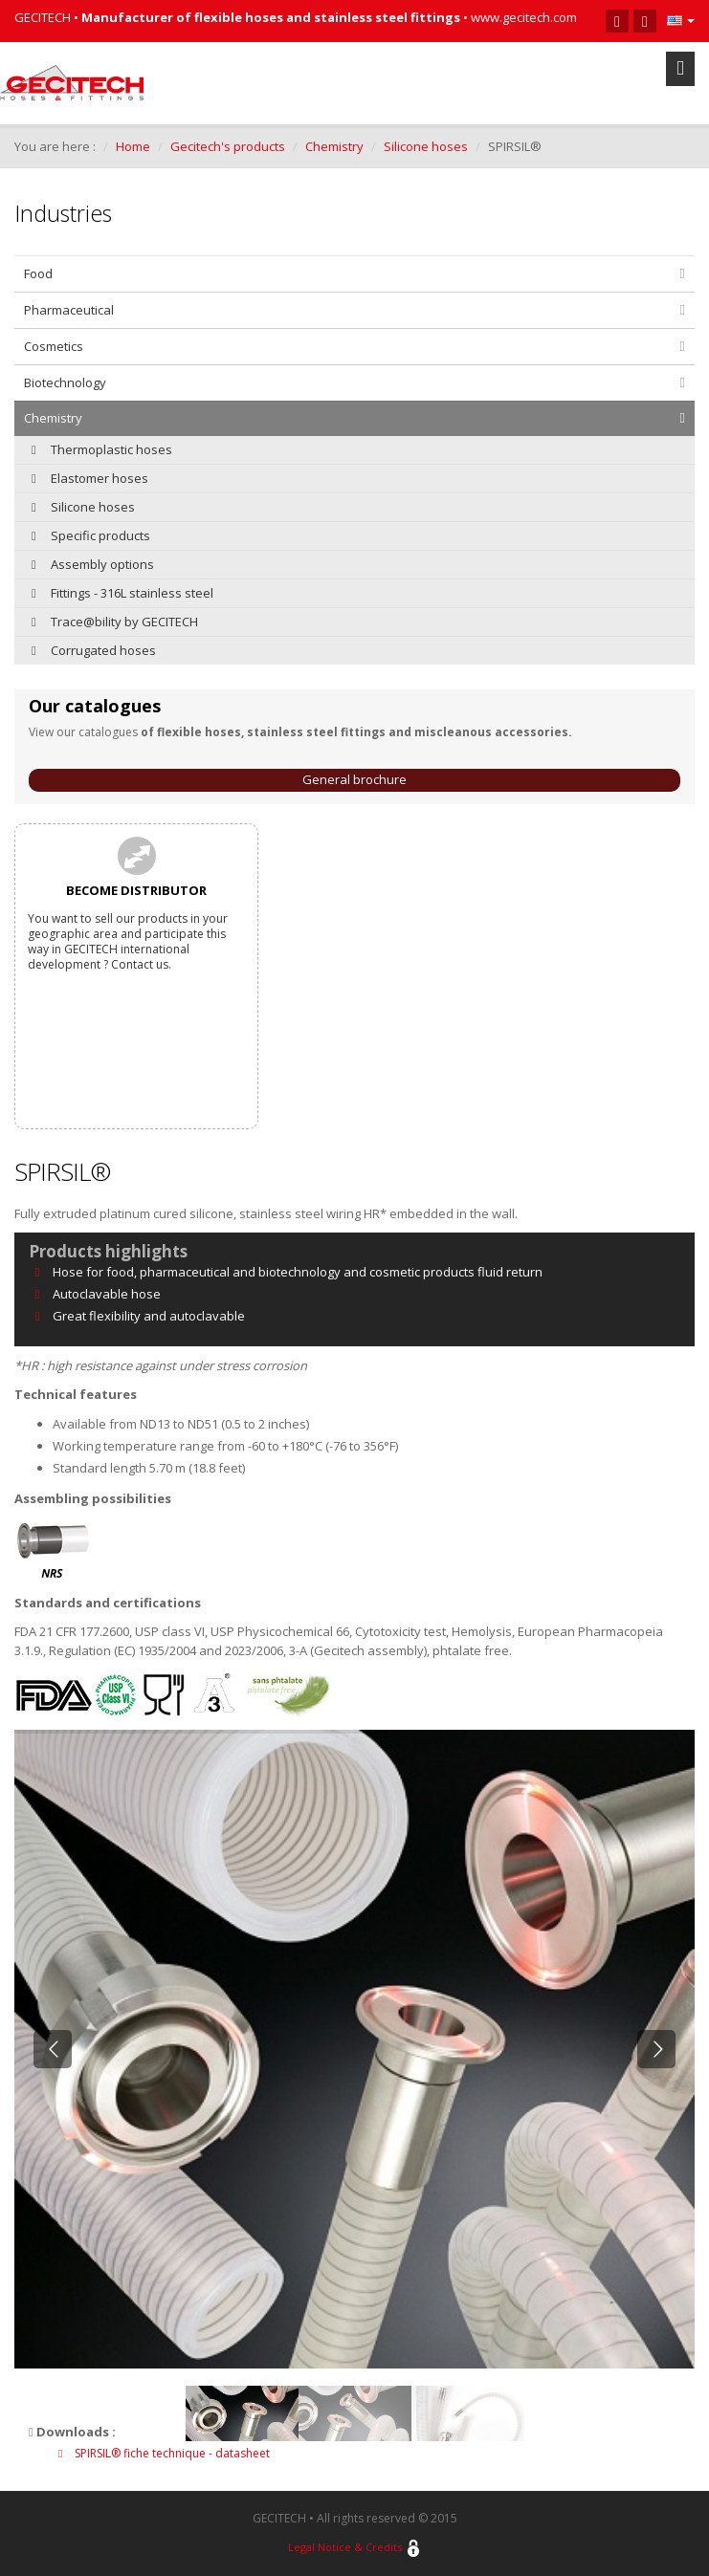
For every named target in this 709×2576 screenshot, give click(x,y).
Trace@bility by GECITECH (115, 621)
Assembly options (93, 564)
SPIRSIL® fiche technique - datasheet (164, 2453)
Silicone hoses (426, 146)
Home (133, 146)
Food (38, 273)
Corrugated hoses (94, 650)
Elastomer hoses (90, 478)
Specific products (91, 535)
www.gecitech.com (524, 17)
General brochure (354, 779)
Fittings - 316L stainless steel (122, 592)
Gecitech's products (227, 146)
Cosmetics (53, 346)
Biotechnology (65, 382)
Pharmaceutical (69, 309)
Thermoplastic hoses (102, 449)
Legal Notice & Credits (345, 2547)
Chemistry (334, 146)
